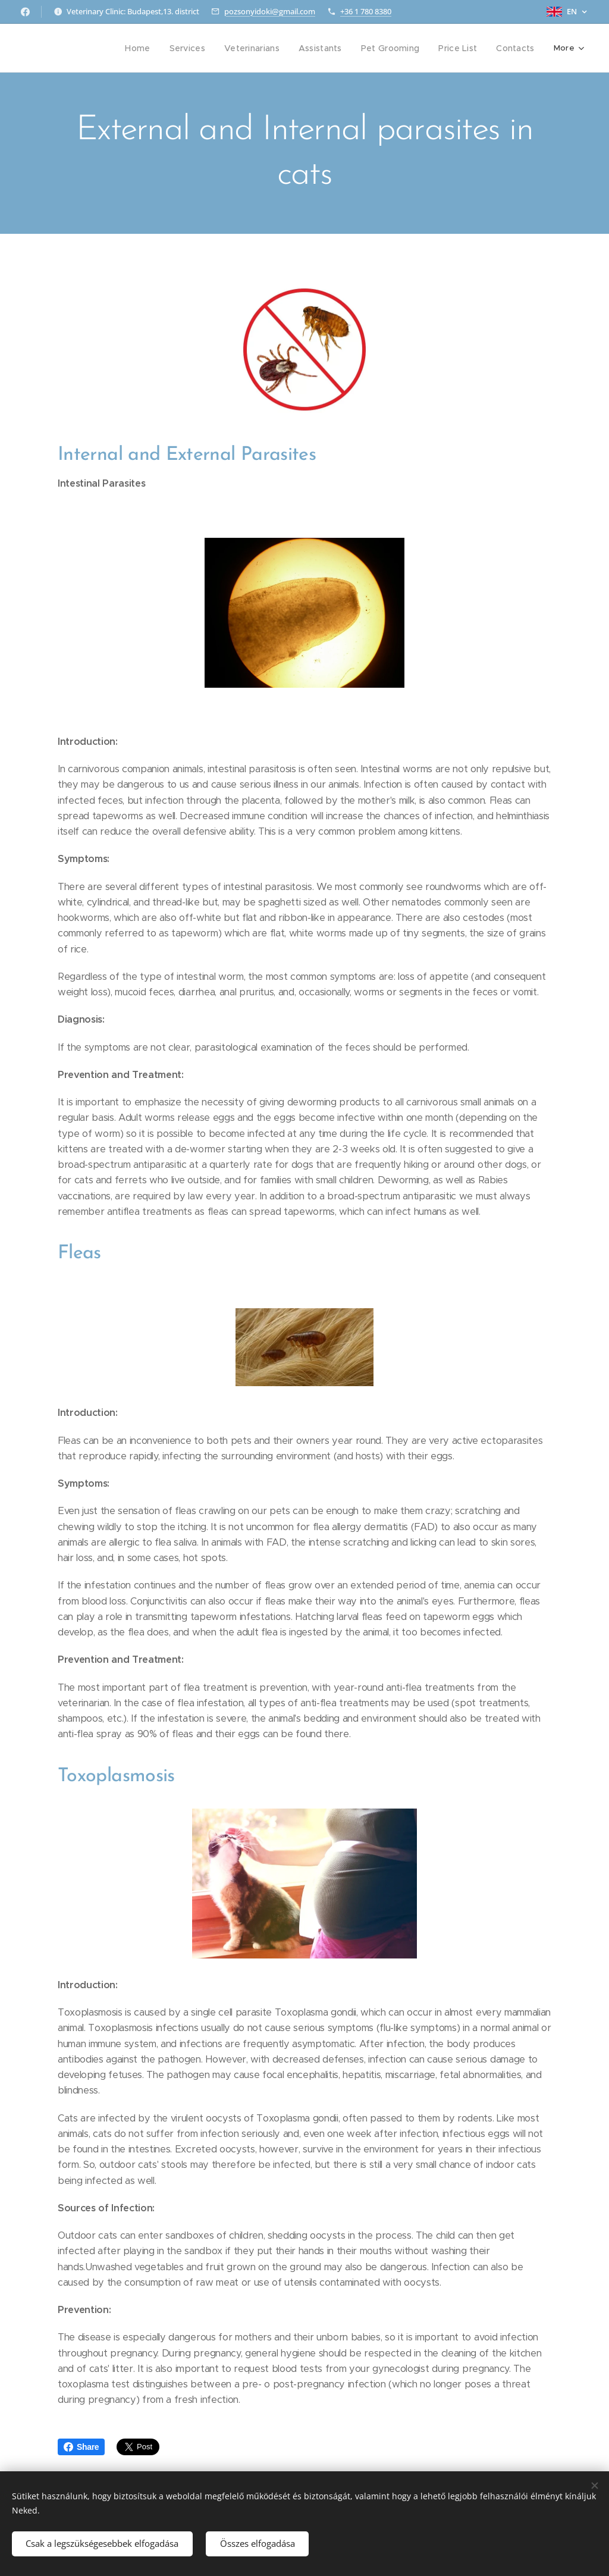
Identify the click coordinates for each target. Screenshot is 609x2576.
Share (81, 2447)
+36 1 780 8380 (365, 11)
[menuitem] (77, 48)
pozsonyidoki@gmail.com (269, 11)
